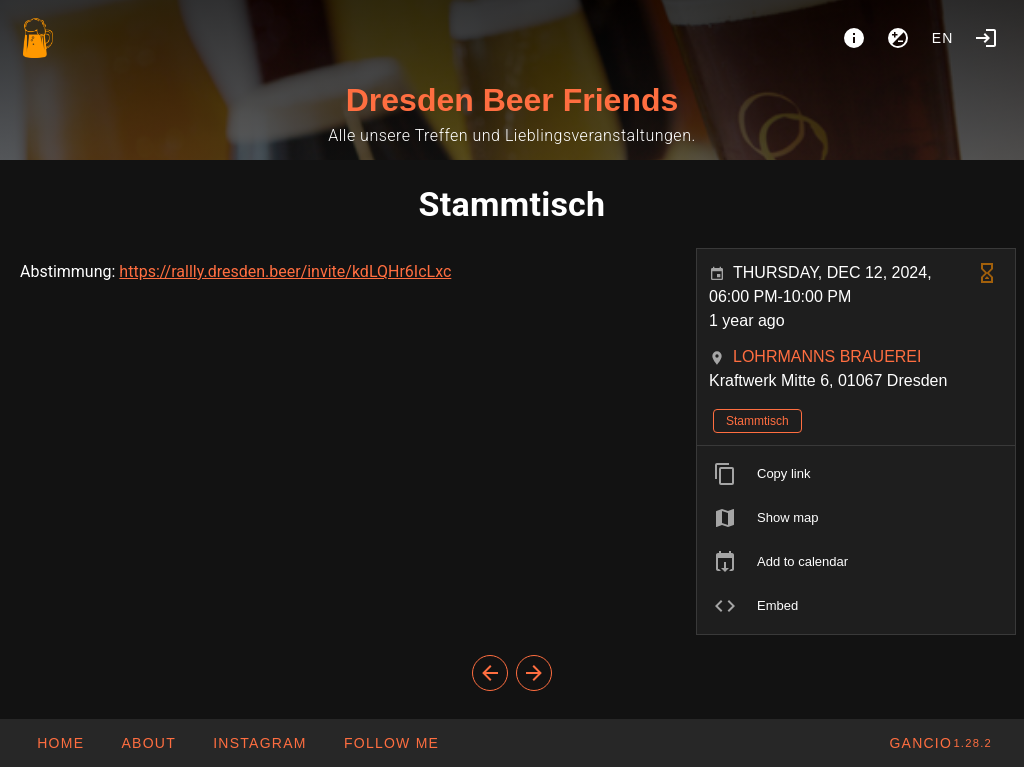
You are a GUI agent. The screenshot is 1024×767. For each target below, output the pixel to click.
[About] (854, 38)
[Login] (986, 38)
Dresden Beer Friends (512, 100)
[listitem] (856, 474)
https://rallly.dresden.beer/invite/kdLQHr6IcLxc (285, 271)
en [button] (943, 38)
